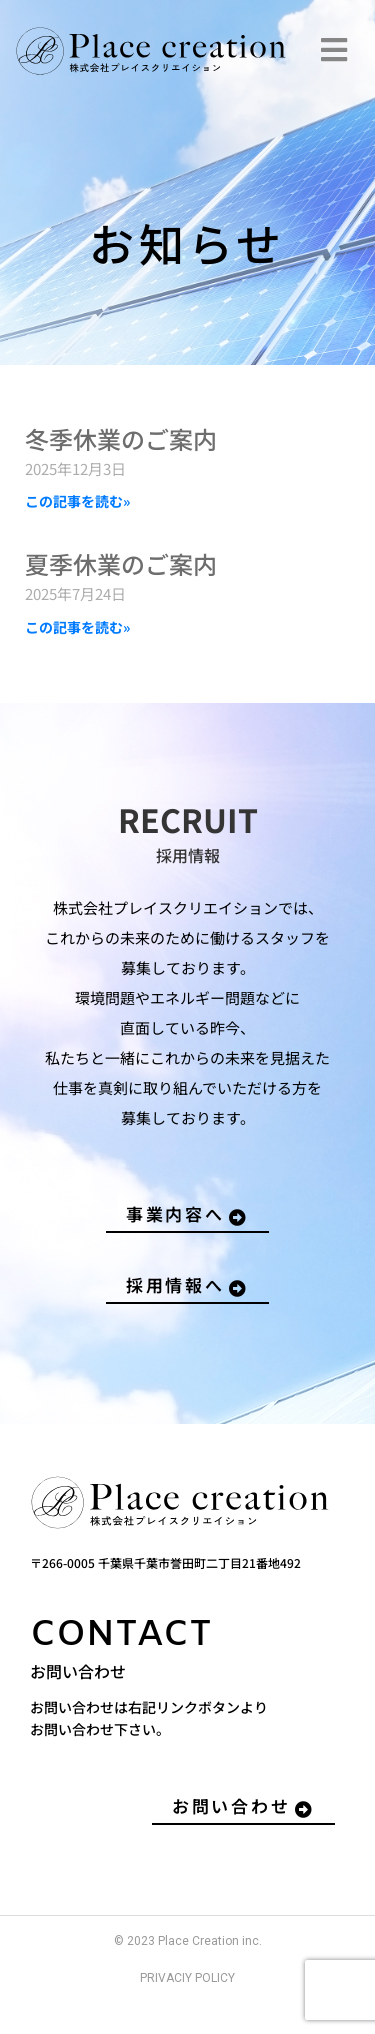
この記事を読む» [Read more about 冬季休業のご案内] (77, 501)
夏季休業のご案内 (121, 563)
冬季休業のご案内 (121, 438)
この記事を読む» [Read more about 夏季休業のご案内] (77, 627)
